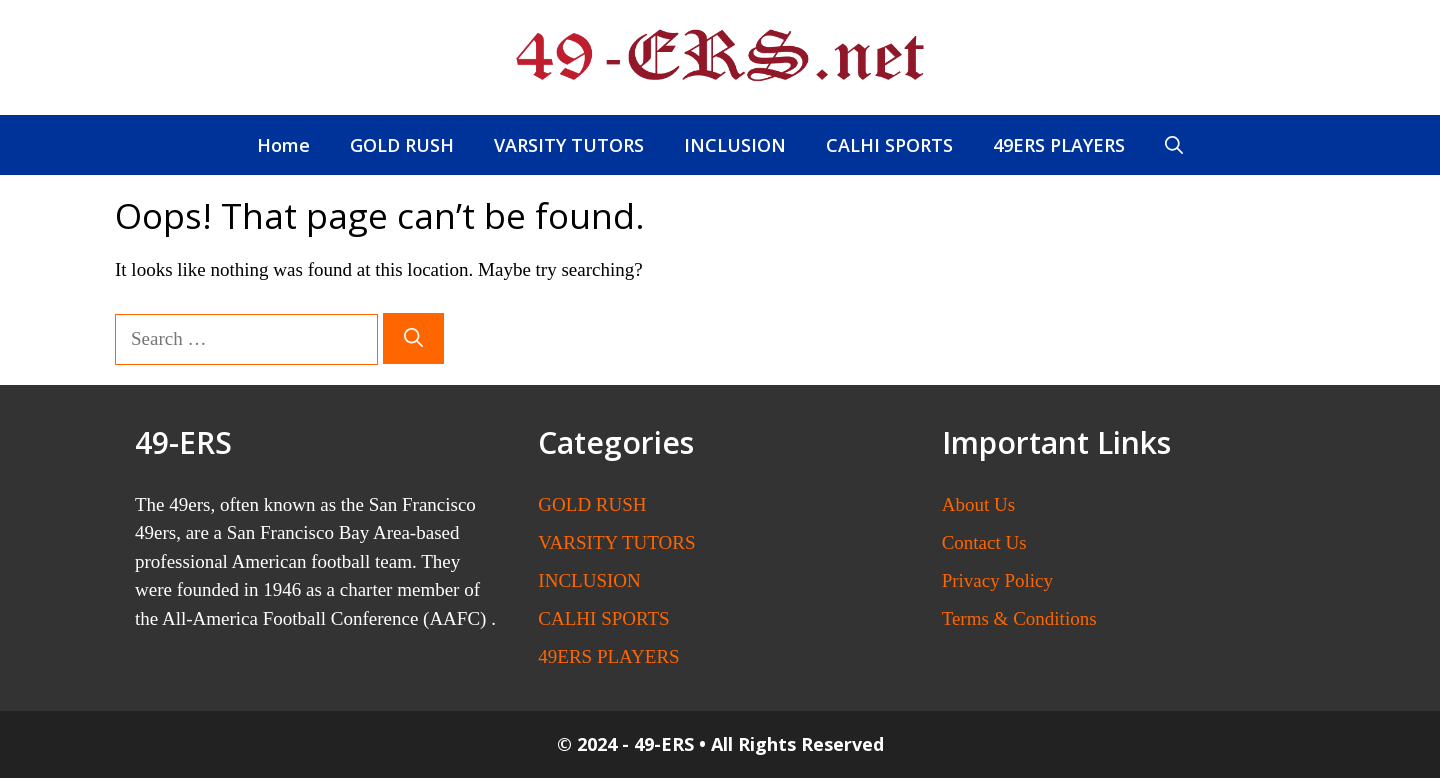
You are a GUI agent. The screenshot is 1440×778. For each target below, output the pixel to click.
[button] (1174, 145)
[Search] (413, 338)
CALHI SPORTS (889, 145)
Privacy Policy (997, 580)
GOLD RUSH (402, 145)
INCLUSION (735, 145)
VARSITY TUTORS (569, 145)
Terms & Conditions (1019, 618)
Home (283, 145)
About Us (978, 504)
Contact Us (984, 542)
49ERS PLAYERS (1059, 145)
